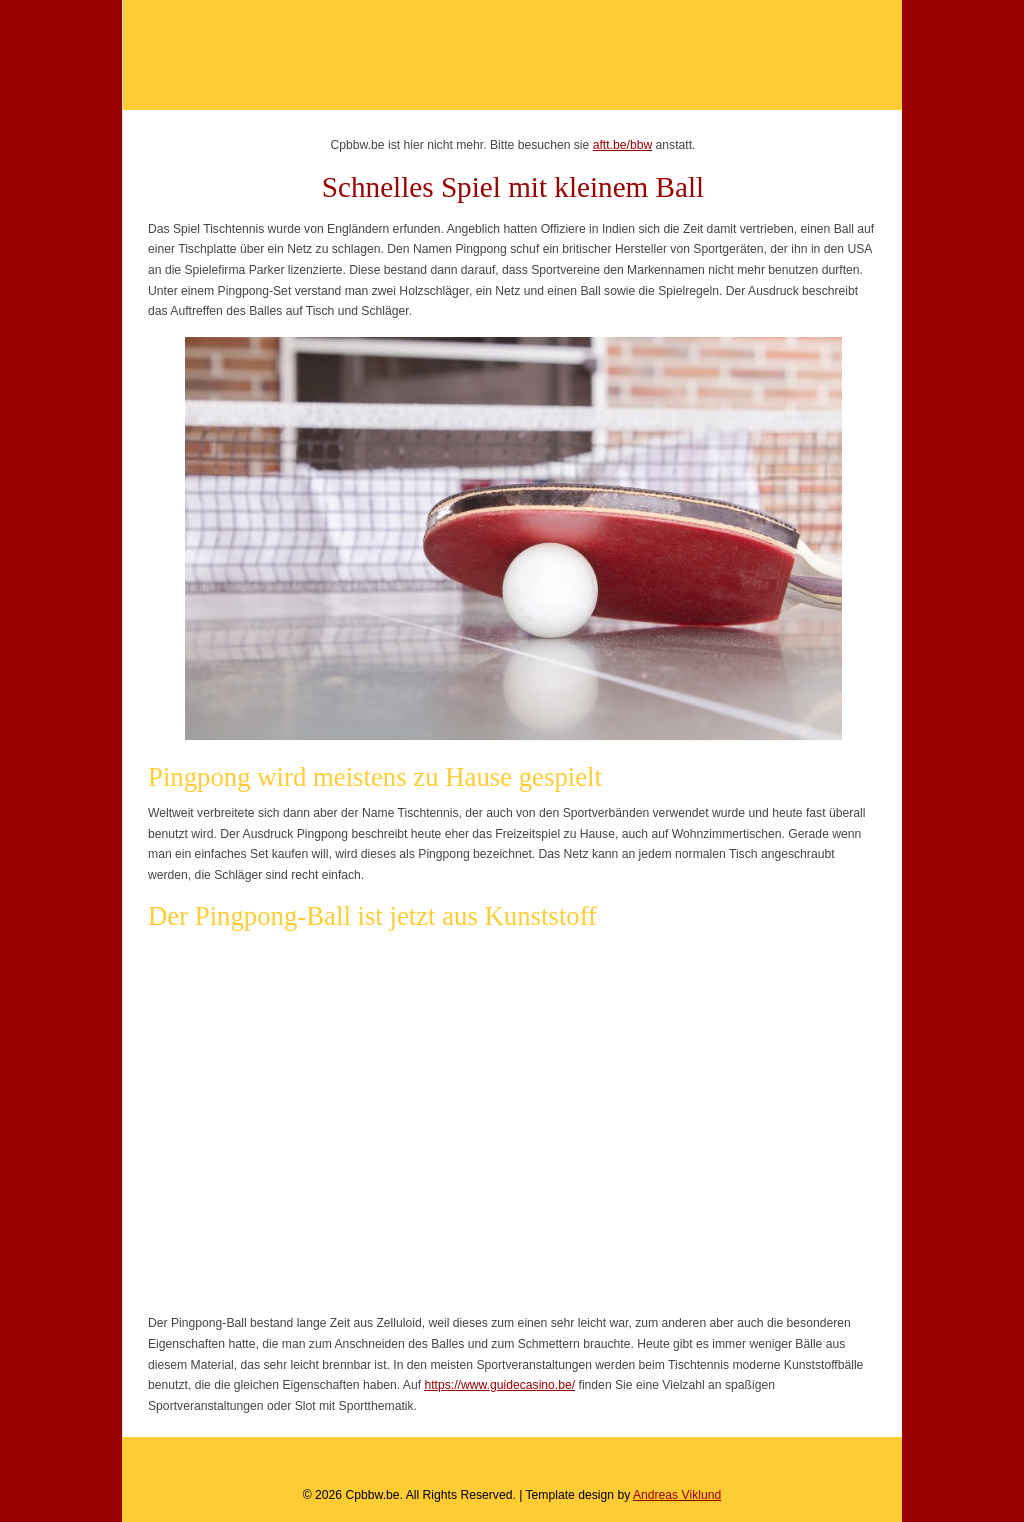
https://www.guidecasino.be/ (499, 1385)
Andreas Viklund (677, 1495)
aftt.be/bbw (622, 145)
